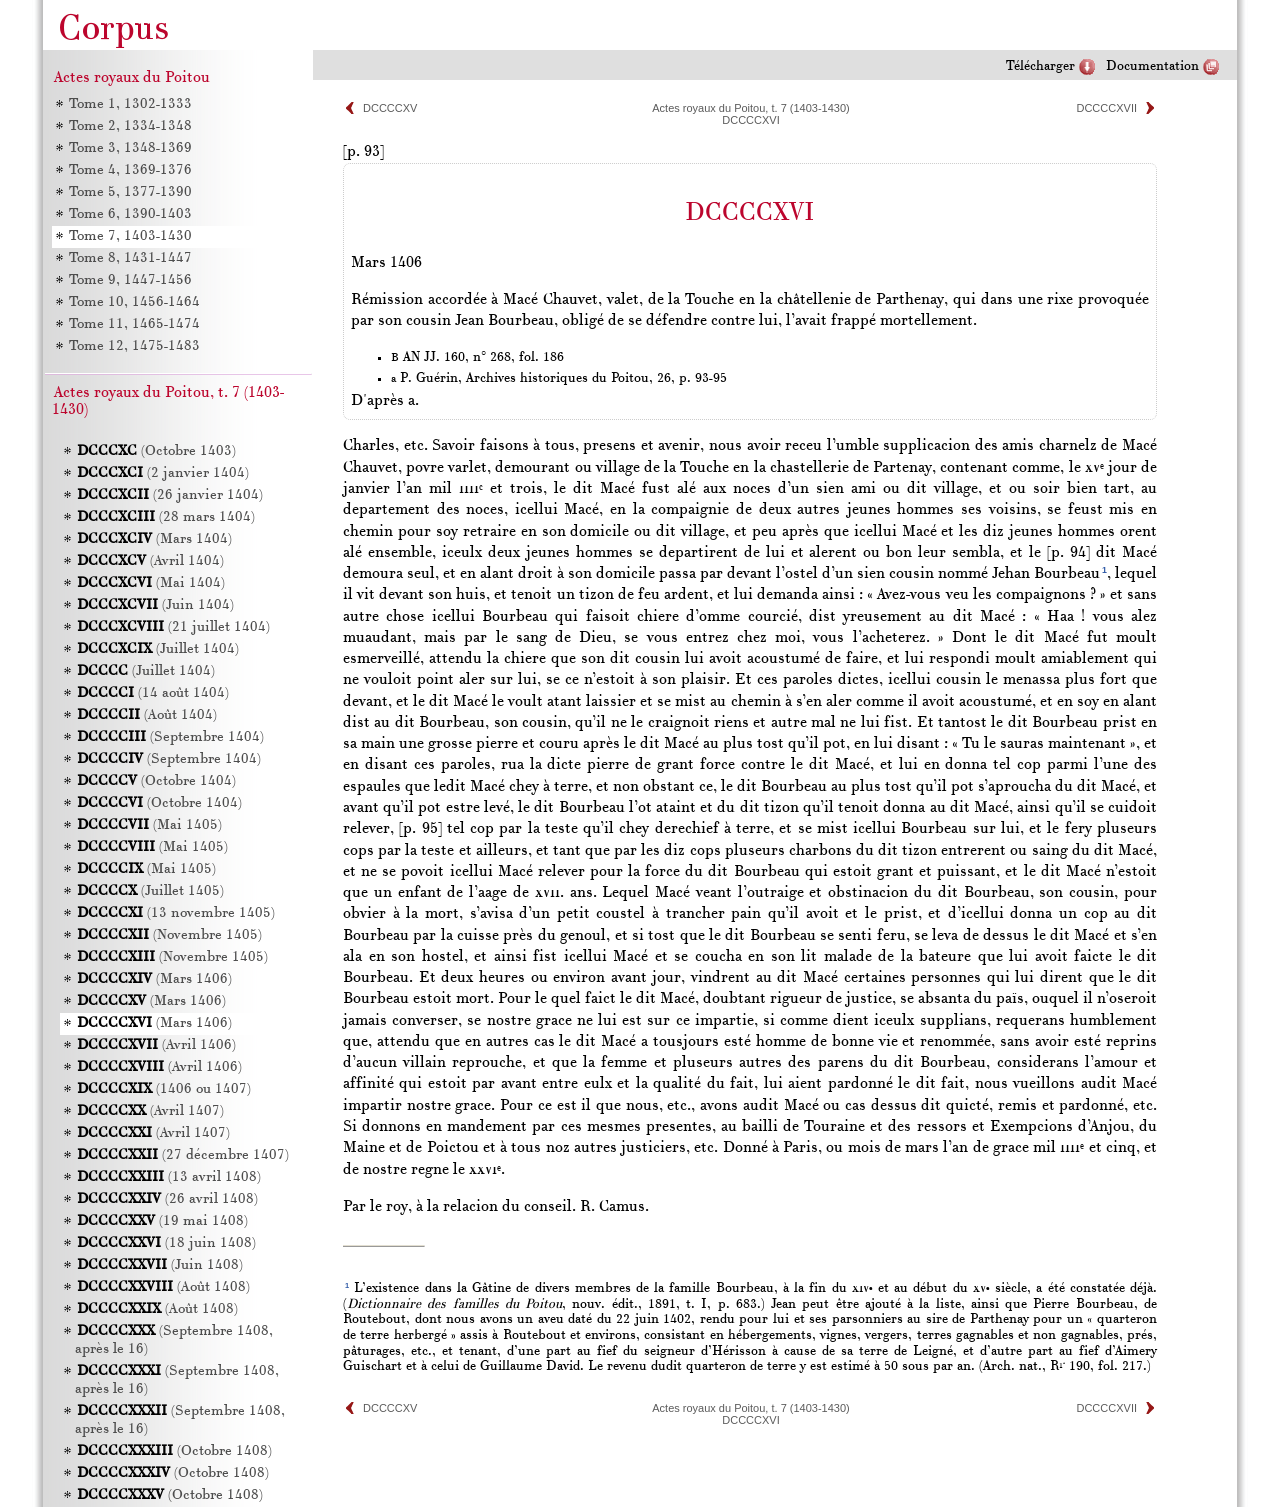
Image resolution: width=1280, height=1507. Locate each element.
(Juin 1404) (155, 605)
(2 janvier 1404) (163, 473)
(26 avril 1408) (167, 1199)
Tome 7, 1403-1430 (129, 236)
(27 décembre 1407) (183, 1155)
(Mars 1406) (154, 979)
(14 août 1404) (153, 693)
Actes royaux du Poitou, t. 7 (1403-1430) (751, 108)
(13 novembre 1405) (176, 913)
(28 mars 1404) (166, 517)
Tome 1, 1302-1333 (129, 104)
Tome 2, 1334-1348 (129, 126)
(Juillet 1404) (158, 649)
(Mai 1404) (151, 583)
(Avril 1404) (150, 561)
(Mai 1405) (149, 825)
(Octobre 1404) (156, 781)
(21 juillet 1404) (173, 627)
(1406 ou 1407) (164, 1089)
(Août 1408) (163, 1287)
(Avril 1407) (150, 1111)
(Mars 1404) (154, 539)
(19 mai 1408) (162, 1221)
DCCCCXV (390, 108)
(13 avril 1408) (169, 1177)
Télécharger (1040, 66)
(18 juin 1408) (166, 1243)
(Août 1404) (147, 715)
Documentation (1152, 66)
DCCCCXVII (1106, 108)
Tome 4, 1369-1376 (129, 170)
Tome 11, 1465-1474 (133, 324)
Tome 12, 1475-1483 (133, 346)
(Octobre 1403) (156, 451)
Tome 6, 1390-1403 (129, 214)
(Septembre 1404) (170, 737)
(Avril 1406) (156, 1045)
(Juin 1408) (160, 1265)
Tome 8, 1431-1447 (129, 258)
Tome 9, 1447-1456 (129, 280)
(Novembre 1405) (169, 935)
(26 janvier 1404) (170, 495)
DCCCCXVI (750, 120)
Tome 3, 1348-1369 (129, 148)
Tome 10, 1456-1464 (133, 302)
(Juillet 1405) (150, 891)
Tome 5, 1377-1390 (129, 192)
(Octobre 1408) (174, 1451)
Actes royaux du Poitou (132, 78)
